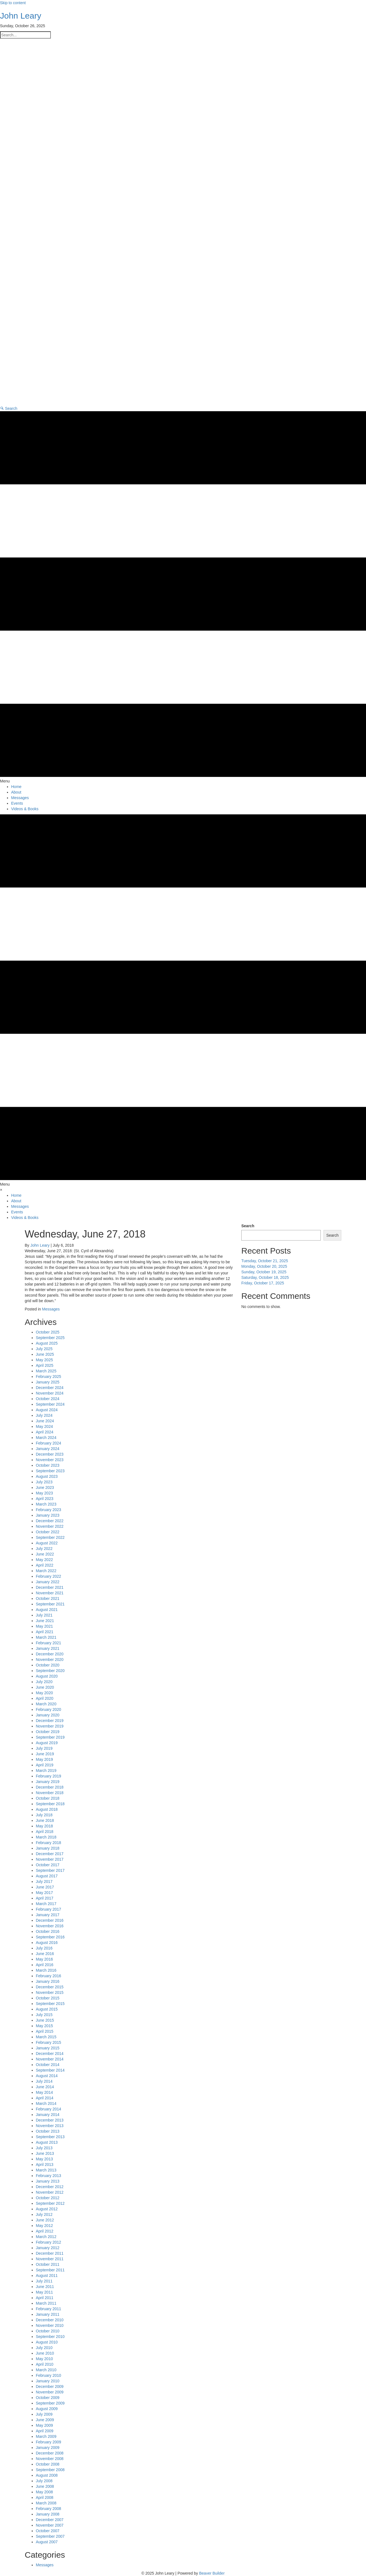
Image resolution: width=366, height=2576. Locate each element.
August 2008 (47, 2475)
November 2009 (50, 2392)
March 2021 (46, 1637)
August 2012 (47, 2209)
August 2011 (47, 2275)
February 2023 (48, 1509)
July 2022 (44, 1548)
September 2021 (50, 1604)
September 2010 (50, 2336)
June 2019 (45, 1754)
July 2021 (44, 1615)
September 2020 (50, 1670)
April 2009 (44, 2431)
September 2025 (50, 1337)
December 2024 (50, 1387)
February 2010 (48, 2375)
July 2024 (44, 1415)
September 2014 (50, 2070)
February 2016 (48, 1976)
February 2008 (48, 2508)
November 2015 (50, 1992)
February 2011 (48, 2309)
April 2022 (44, 1565)
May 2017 (44, 1892)
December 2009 (50, 2386)
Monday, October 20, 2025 (264, 1266)
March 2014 (46, 2103)
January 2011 (47, 2314)
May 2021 (44, 1626)
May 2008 (44, 2492)
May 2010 (44, 2359)
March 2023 (46, 1504)
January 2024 (47, 1448)
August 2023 (47, 1476)
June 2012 (45, 2220)
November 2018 (50, 1792)
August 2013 (47, 2142)
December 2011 (50, 2253)
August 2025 (47, 1343)
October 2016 (47, 1931)
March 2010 (46, 2370)
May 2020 (44, 1693)
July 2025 (44, 1349)
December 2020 (50, 1654)
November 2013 (50, 2125)
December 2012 (50, 2186)
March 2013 (46, 2170)
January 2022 (47, 1582)
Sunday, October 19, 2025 (263, 1272)
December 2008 (50, 2453)
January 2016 (47, 1981)
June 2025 (45, 1354)
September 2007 (50, 2536)
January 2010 (47, 2381)
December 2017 (50, 1854)
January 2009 (47, 2447)
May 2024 (44, 1426)
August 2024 (47, 1410)
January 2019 (47, 1781)
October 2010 (47, 2331)
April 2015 (44, 2031)
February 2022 (48, 1576)
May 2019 (44, 1759)
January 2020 (47, 1715)
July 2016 (44, 1948)
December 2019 (50, 1720)
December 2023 (50, 1454)
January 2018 (47, 1848)
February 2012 (48, 2242)
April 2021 (44, 1632)
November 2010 (50, 2325)
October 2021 (47, 1598)
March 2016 (46, 1970)
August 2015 (47, 2009)
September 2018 (50, 1804)
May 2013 (44, 2159)
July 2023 (44, 1482)
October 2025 (47, 1332)
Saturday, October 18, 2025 (265, 1277)
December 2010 (50, 2320)
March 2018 (46, 1837)
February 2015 (48, 2042)
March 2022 (46, 1571)
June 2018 (45, 1820)
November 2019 (50, 1726)
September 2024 (50, 1404)
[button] (8, 408)
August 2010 (47, 2342)
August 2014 (47, 2076)
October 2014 (47, 2064)
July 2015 (44, 2014)
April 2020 (44, 1698)
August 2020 (47, 1676)
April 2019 (44, 1765)
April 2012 (44, 2231)
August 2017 (47, 1876)
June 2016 (45, 1953)
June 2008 (45, 2486)
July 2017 (44, 1881)
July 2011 (44, 2281)
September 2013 (50, 2137)
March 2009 (46, 2436)
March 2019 (46, 1770)
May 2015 (44, 2026)
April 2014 (44, 2098)
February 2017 (48, 1909)
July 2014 (44, 2081)
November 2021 (50, 1593)
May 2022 (44, 1559)
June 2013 (45, 2153)
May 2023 (44, 1493)
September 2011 (50, 2270)
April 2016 (44, 1965)
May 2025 (44, 1360)
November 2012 (50, 2192)
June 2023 (45, 1487)
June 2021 (45, 1620)
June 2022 (45, 1554)
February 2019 (48, 1776)
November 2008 (50, 2458)
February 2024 (48, 1443)
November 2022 (50, 1526)
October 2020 (47, 1665)
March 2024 (46, 1437)
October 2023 (47, 1465)
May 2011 (44, 2292)
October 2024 (47, 1398)
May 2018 (44, 1826)
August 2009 (47, 2408)
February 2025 (48, 1376)
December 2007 (50, 2519)
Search (247, 1226)
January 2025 (47, 1382)
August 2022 (47, 1543)
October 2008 (47, 2464)
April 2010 (44, 2364)
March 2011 (46, 2303)
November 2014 (50, 2059)
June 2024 (45, 1421)
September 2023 (50, 1471)
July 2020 (44, 1682)
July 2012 (44, 2214)
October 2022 (47, 1532)
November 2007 (50, 2525)
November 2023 (50, 1460)
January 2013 (47, 2181)
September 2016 (50, 1937)
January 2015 (47, 2048)
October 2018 (47, 1798)
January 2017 (47, 1915)
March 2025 (46, 1371)
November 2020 (50, 1659)
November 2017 (50, 1859)
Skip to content (13, 3)
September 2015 (50, 2003)
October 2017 (47, 1865)
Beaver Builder (212, 2573)
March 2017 (46, 1903)
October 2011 (47, 2264)
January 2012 (47, 2248)
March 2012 (46, 2236)
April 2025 (44, 1365)
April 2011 (44, 2297)
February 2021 (48, 1643)
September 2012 (50, 2203)
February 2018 (48, 1842)
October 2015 (47, 1998)
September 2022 (50, 1537)
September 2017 (50, 1870)
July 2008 (44, 2481)
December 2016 (50, 1920)
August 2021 (47, 1609)
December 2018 (50, 1787)
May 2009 (44, 2425)
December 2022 (50, 1521)
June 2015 (45, 2020)
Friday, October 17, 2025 (262, 1283)
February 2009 (48, 2442)
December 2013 (50, 2120)
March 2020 (46, 1704)
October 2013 (47, 2131)
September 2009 (50, 2403)
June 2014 (45, 2087)
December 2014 (50, 2053)
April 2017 (44, 1898)
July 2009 (44, 2414)
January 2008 (47, 2514)
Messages (51, 1309)
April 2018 (44, 1831)
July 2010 (44, 2347)
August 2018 (47, 1809)
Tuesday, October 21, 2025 (264, 1261)
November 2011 (50, 2259)
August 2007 (47, 2542)
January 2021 (47, 1648)
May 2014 (44, 2092)
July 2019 (44, 1748)
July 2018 (44, 1815)
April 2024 (44, 1432)
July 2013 (44, 2148)
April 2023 (44, 1498)
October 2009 (47, 2397)
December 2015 (50, 1987)
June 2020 (45, 1687)
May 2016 (44, 1959)
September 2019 (50, 1737)
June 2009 (45, 2420)
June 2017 (45, 1887)
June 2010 (45, 2353)
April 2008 (44, 2497)
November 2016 (50, 1926)
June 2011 (45, 2286)
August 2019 (47, 1743)
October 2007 (47, 2531)
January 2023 (47, 1515)
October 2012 (47, 2198)
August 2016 (47, 1942)
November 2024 (50, 1393)
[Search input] (25, 35)
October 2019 (47, 1731)
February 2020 (48, 1709)
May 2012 (44, 2225)
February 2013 (48, 2175)
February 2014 (48, 2109)
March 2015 (46, 2037)
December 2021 (50, 1587)
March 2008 (46, 2503)
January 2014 (47, 2114)
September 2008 (50, 2470)
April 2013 (44, 2164)
